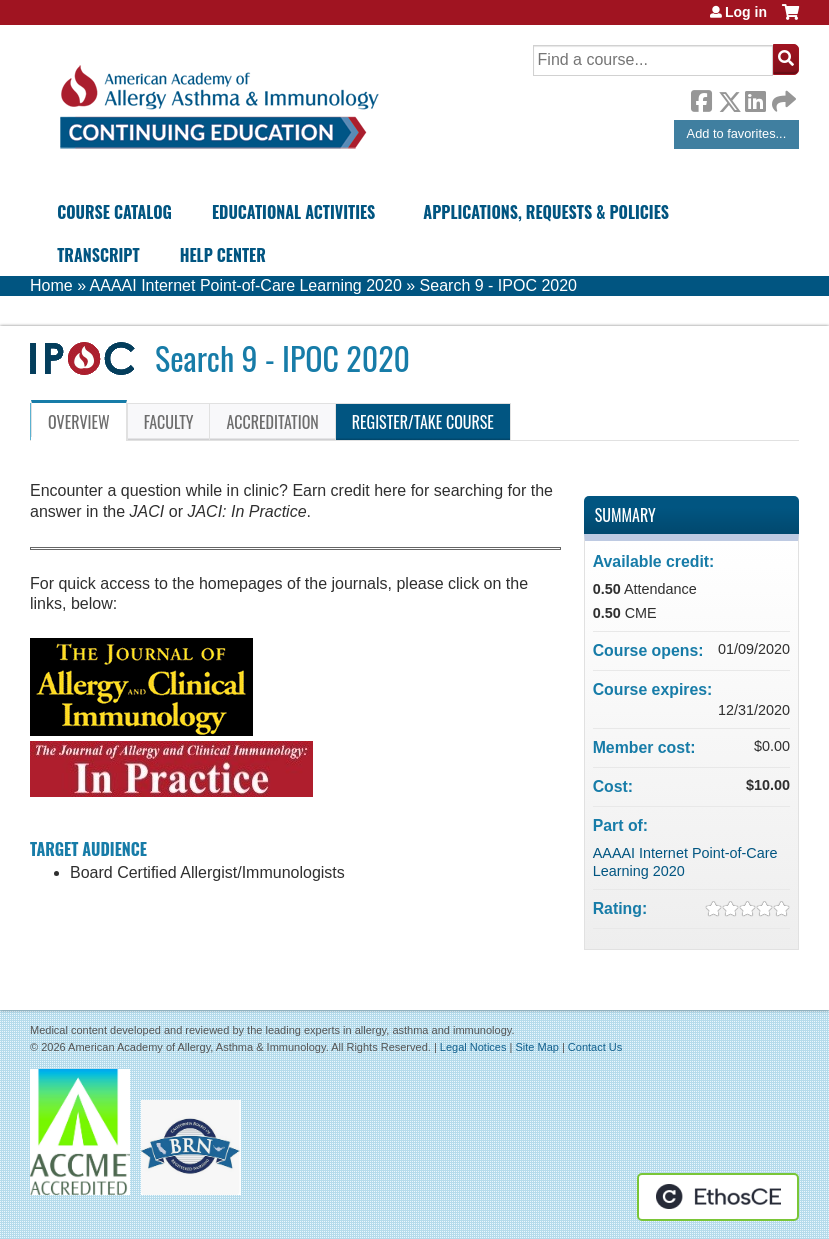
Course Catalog (114, 212)
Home (51, 285)
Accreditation (272, 422)
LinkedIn (755, 98)
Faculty (169, 422)
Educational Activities (293, 212)
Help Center (223, 255)
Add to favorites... (737, 133)
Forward (782, 96)
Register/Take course (423, 422)
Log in (746, 12)
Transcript (98, 255)
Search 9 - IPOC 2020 (498, 285)
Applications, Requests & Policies (546, 212)
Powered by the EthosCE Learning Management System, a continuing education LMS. (718, 1197)
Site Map (536, 1047)
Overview (79, 422)
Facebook (701, 98)
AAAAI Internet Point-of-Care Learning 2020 (246, 285)
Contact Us (595, 1047)
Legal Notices (473, 1047)
